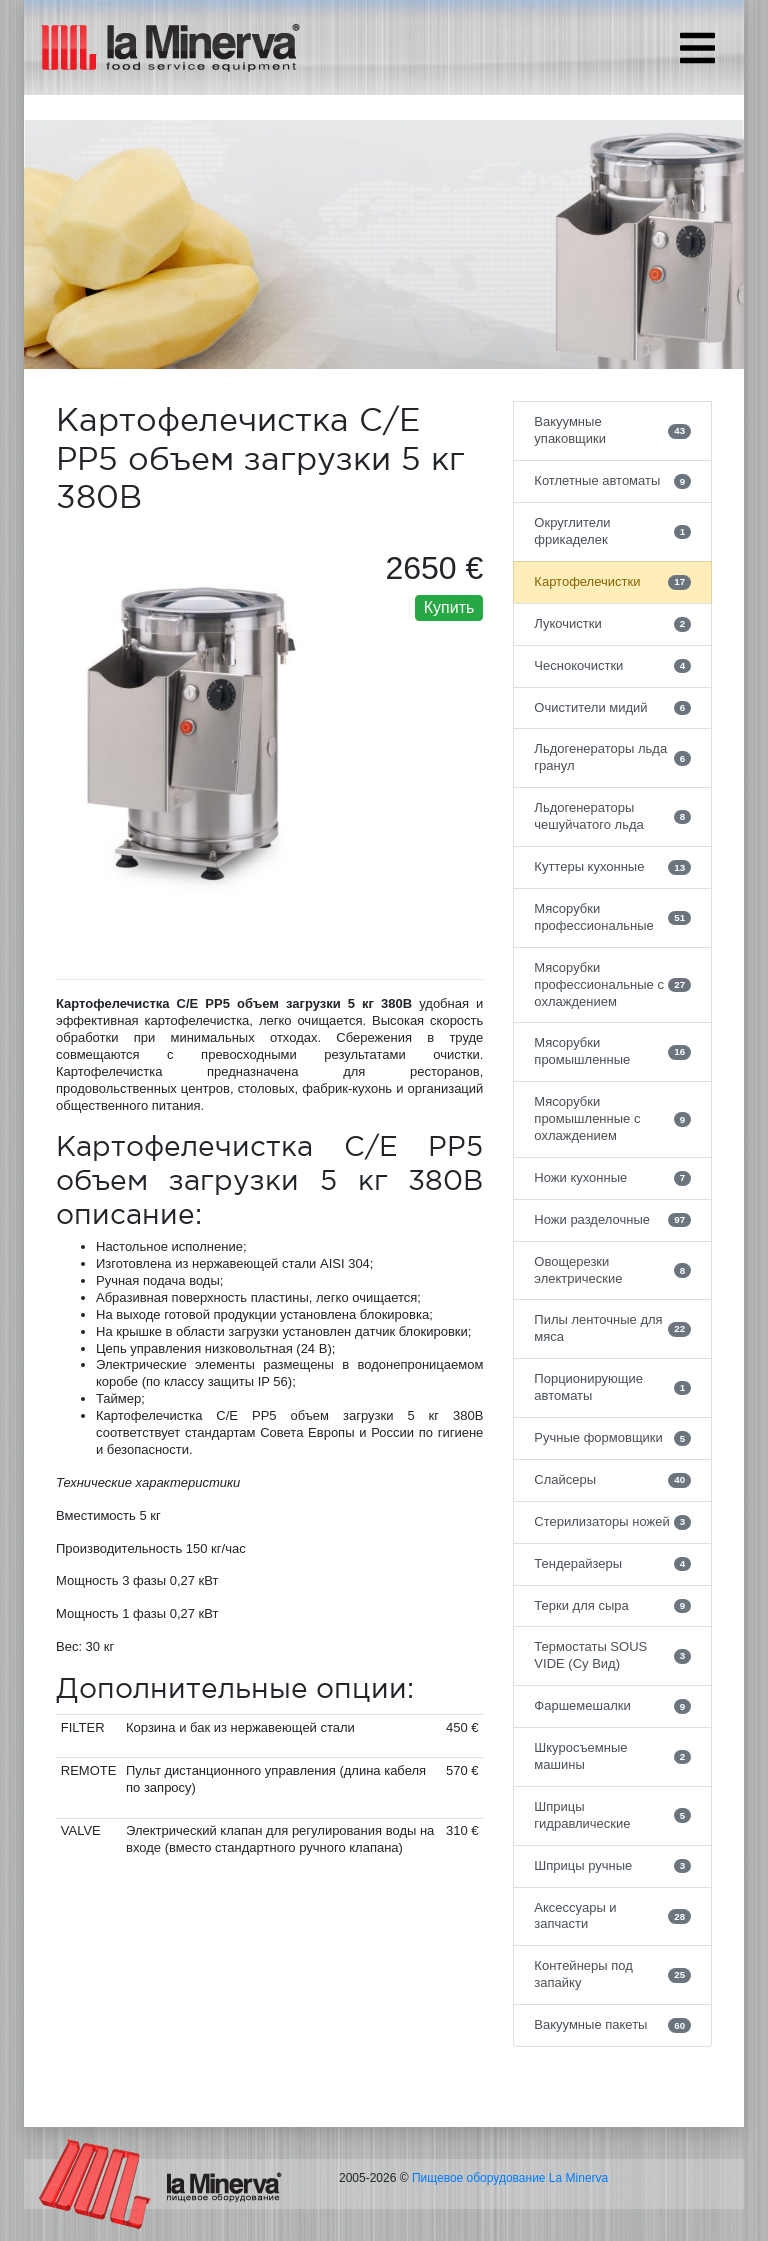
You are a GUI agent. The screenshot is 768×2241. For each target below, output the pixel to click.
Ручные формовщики (612, 1438)
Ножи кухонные (612, 1178)
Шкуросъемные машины (612, 1756)
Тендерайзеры (612, 1564)
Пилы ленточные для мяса (612, 1328)
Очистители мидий (612, 708)
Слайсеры (612, 1480)
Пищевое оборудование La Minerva (510, 2178)
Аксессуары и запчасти (612, 1916)
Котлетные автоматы (612, 481)
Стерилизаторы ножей (612, 1522)
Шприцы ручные (612, 1866)
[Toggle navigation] (697, 48)
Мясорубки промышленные (612, 1051)
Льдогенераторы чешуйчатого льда (612, 816)
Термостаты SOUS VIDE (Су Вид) (612, 1655)
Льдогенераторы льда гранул (612, 757)
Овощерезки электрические (612, 1270)
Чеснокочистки (612, 666)
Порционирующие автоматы (612, 1387)
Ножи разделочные (612, 1220)
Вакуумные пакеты (612, 2025)
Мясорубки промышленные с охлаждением (612, 1118)
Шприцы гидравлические (612, 1815)
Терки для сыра (612, 1606)
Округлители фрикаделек (612, 531)
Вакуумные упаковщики (612, 430)
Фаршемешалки (612, 1706)
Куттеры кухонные (612, 867)
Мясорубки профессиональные (612, 917)
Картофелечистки (612, 582)
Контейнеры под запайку (612, 1974)
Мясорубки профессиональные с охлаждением (612, 984)
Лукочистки (612, 624)
